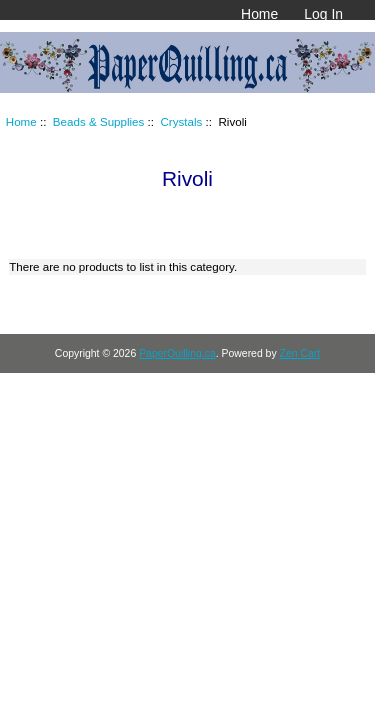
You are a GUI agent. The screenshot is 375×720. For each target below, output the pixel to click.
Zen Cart (300, 353)
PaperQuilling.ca (177, 353)
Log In (323, 14)
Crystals (181, 121)
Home (259, 14)
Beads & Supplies (99, 121)
